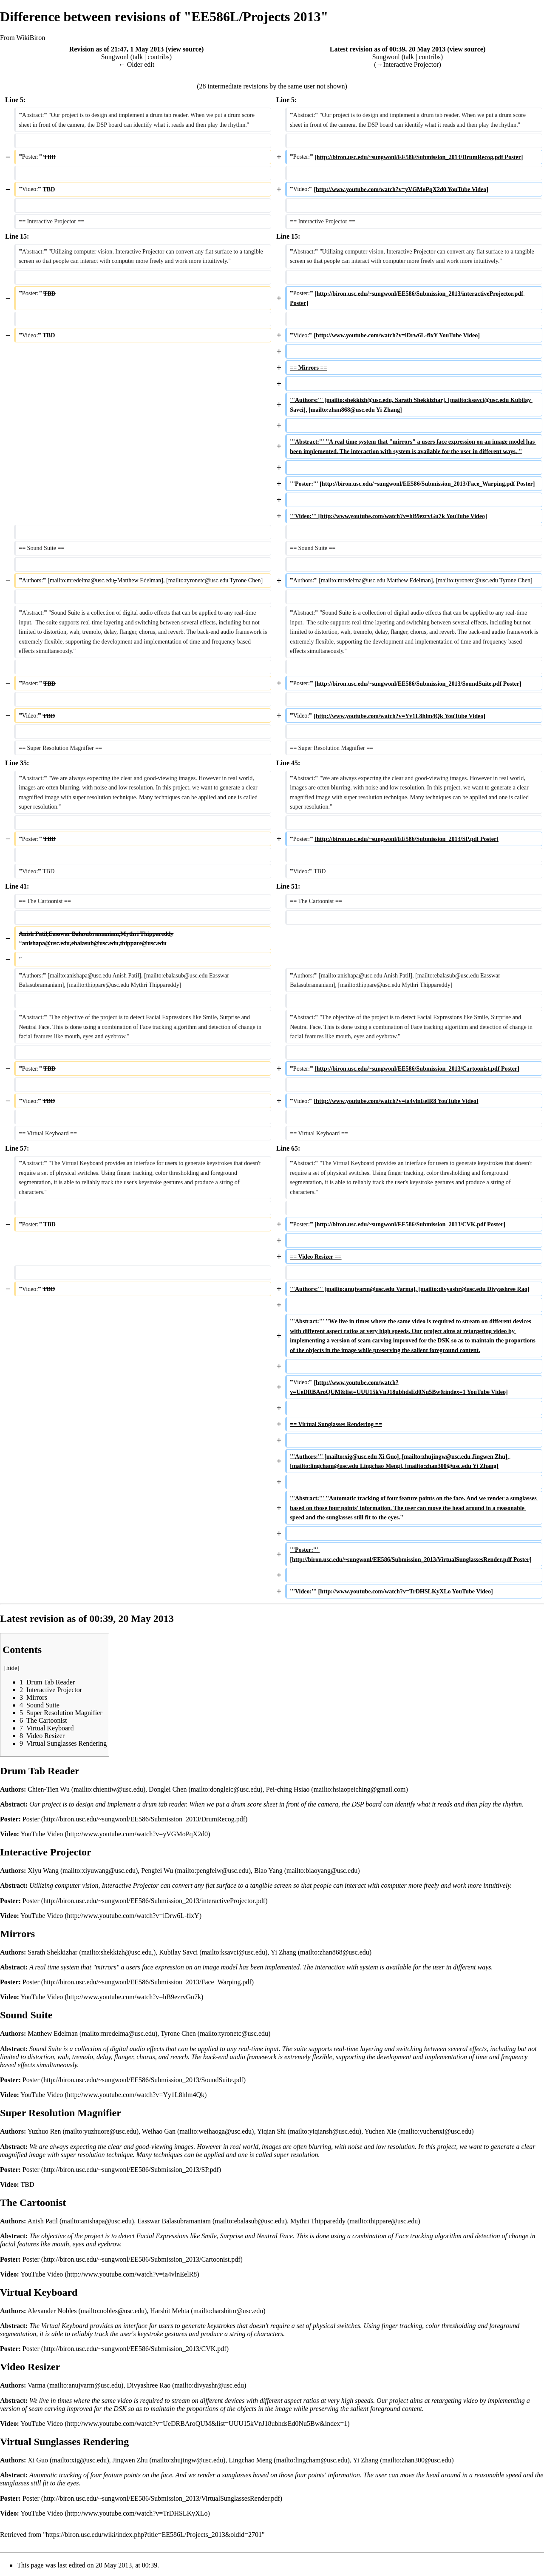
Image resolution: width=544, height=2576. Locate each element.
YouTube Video (41, 1834)
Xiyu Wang (43, 1870)
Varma (36, 2385)
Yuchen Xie (381, 2131)
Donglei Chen (168, 1789)
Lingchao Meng (250, 2460)
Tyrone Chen (178, 2033)
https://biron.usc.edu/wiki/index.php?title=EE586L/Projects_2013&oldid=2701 (154, 2534)
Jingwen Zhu (130, 2460)
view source (184, 49)
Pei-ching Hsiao (288, 1789)
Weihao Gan (159, 2131)
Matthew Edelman (53, 2033)
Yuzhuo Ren (44, 2131)
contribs (158, 56)
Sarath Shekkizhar (52, 1952)
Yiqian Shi (271, 2131)
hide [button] (11, 1667)
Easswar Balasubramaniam (174, 2221)
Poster (31, 1819)
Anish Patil (42, 2221)
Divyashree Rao (148, 2385)
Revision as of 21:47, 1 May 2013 (116, 49)
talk (138, 56)
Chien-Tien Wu (48, 1789)
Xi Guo (38, 2460)
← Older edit (136, 64)
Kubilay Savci (178, 1952)
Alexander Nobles (51, 2310)
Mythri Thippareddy (318, 2221)
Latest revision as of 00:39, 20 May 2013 (388, 49)
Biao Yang (268, 1870)
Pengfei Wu (157, 1870)
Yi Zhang (283, 1952)
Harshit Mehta (169, 2310)
